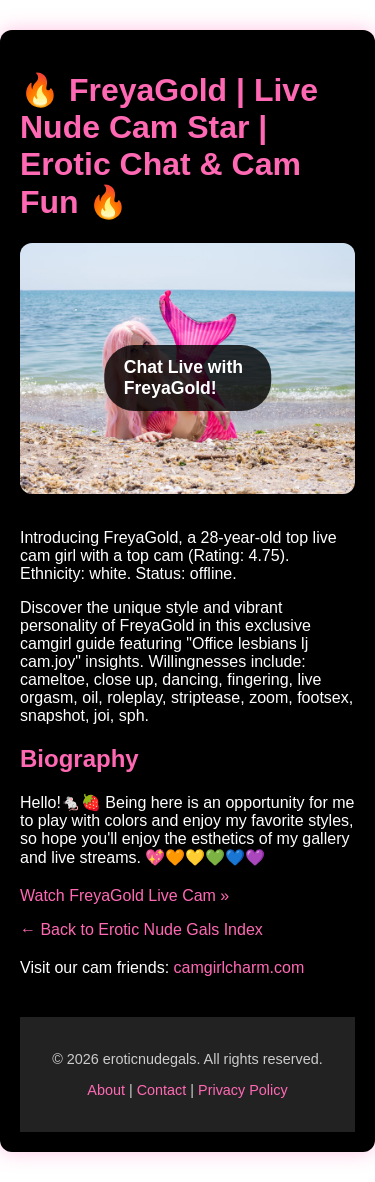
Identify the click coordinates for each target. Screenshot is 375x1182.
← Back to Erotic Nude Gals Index (141, 929)
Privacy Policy (243, 1090)
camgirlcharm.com (239, 967)
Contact (162, 1090)
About (106, 1090)
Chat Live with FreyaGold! (183, 377)
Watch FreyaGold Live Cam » (124, 895)
